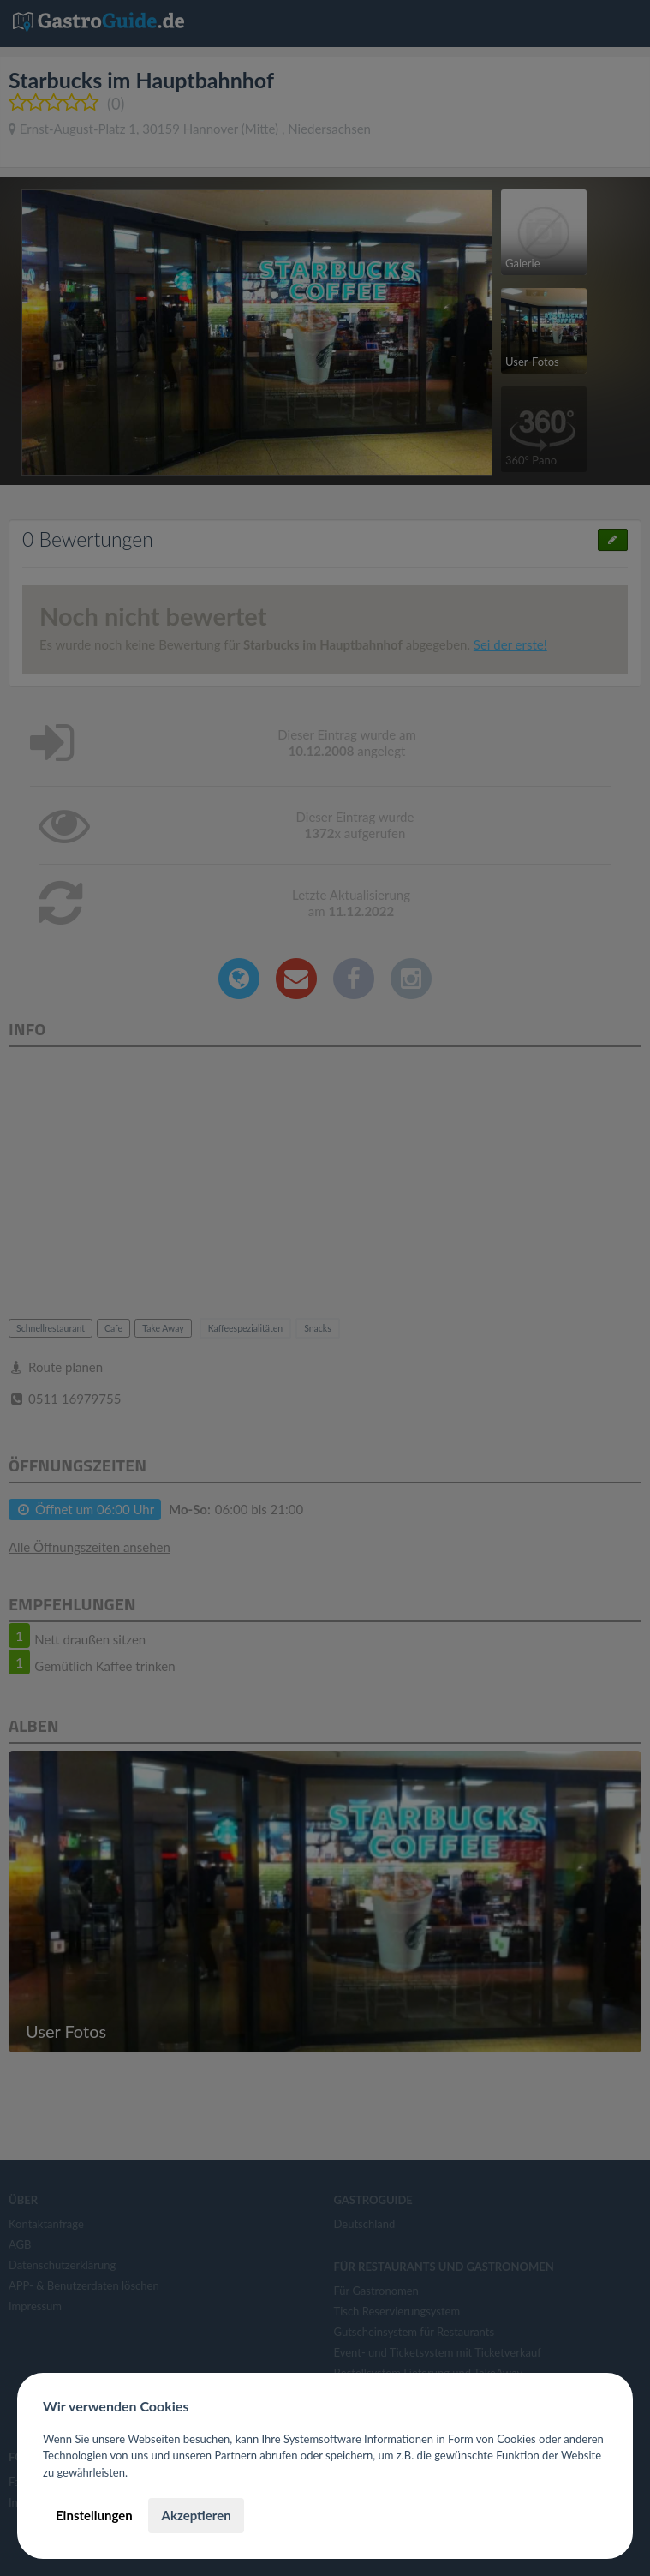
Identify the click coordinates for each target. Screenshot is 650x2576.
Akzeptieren (195, 2515)
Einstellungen (94, 2515)
